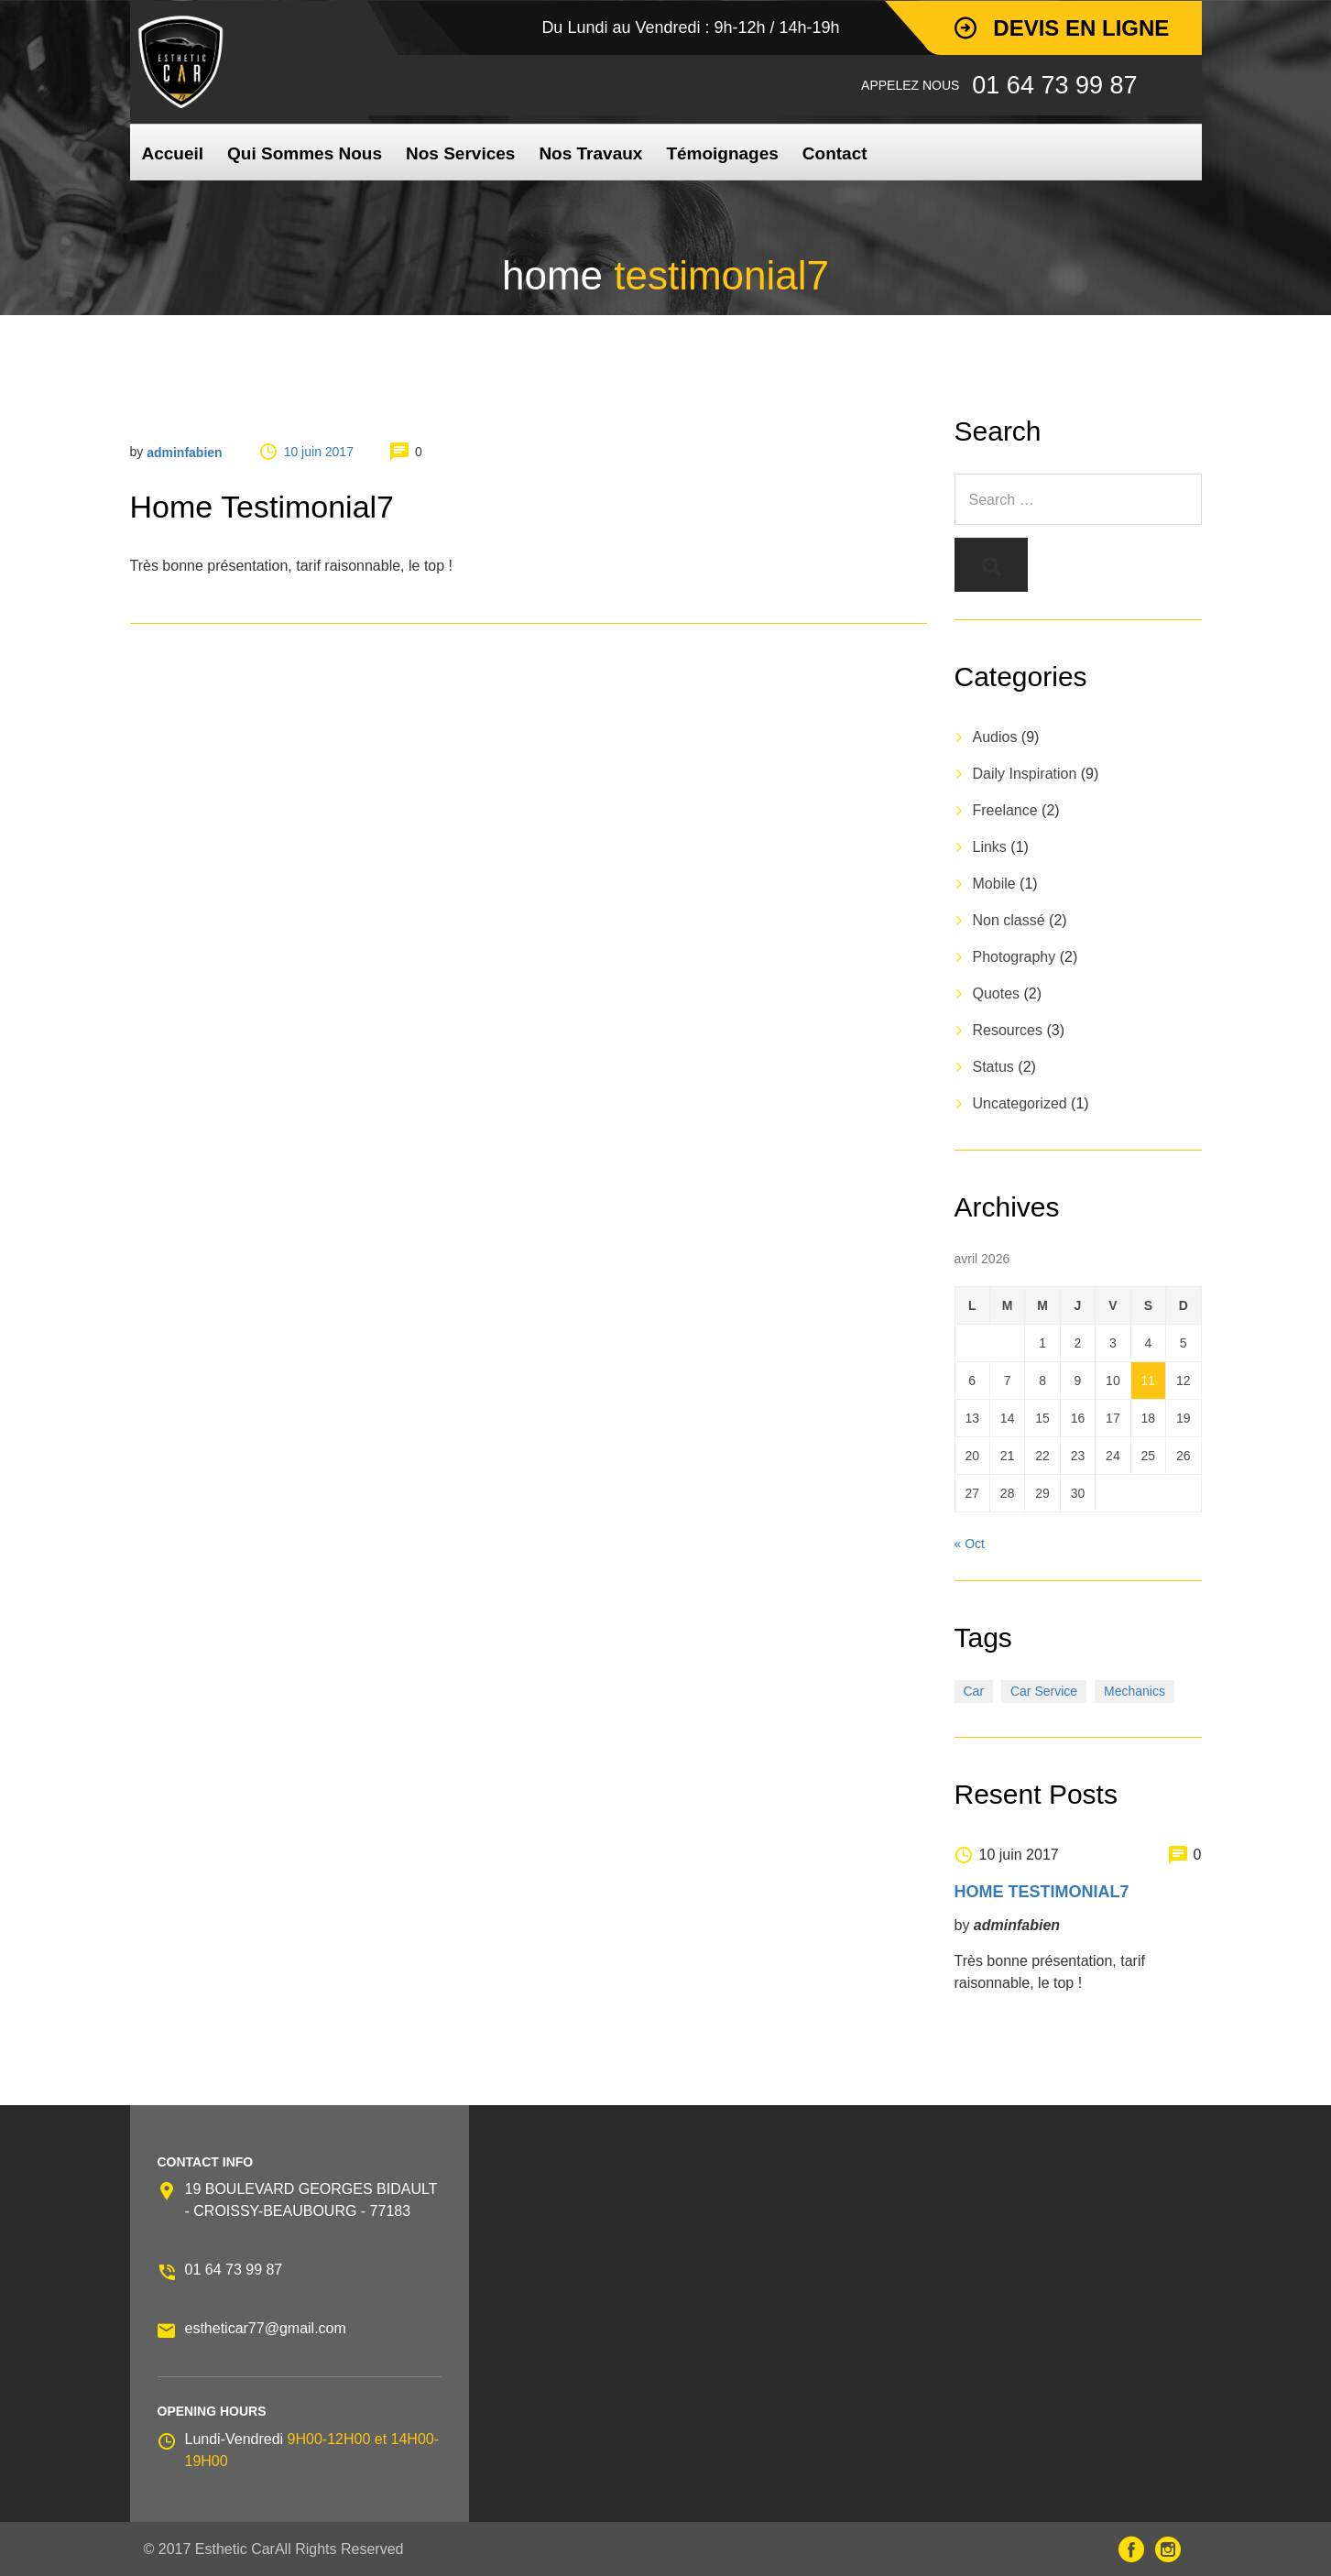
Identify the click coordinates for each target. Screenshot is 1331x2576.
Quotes (996, 993)
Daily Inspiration (1025, 773)
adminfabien (184, 452)
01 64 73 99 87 (234, 2269)
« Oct (970, 1543)
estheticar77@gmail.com (265, 2328)
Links (990, 847)
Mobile (994, 883)
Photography (1014, 957)
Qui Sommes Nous (304, 153)
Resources (1007, 1030)
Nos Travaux (590, 153)
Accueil (173, 153)
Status (993, 1067)
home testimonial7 (1042, 1892)
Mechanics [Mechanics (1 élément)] (1134, 1691)
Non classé (1009, 920)
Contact (834, 153)
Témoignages (722, 153)
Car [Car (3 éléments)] (974, 1691)
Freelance (1005, 810)
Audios (995, 737)
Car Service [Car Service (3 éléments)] (1043, 1691)
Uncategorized (1020, 1103)
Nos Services (460, 153)
